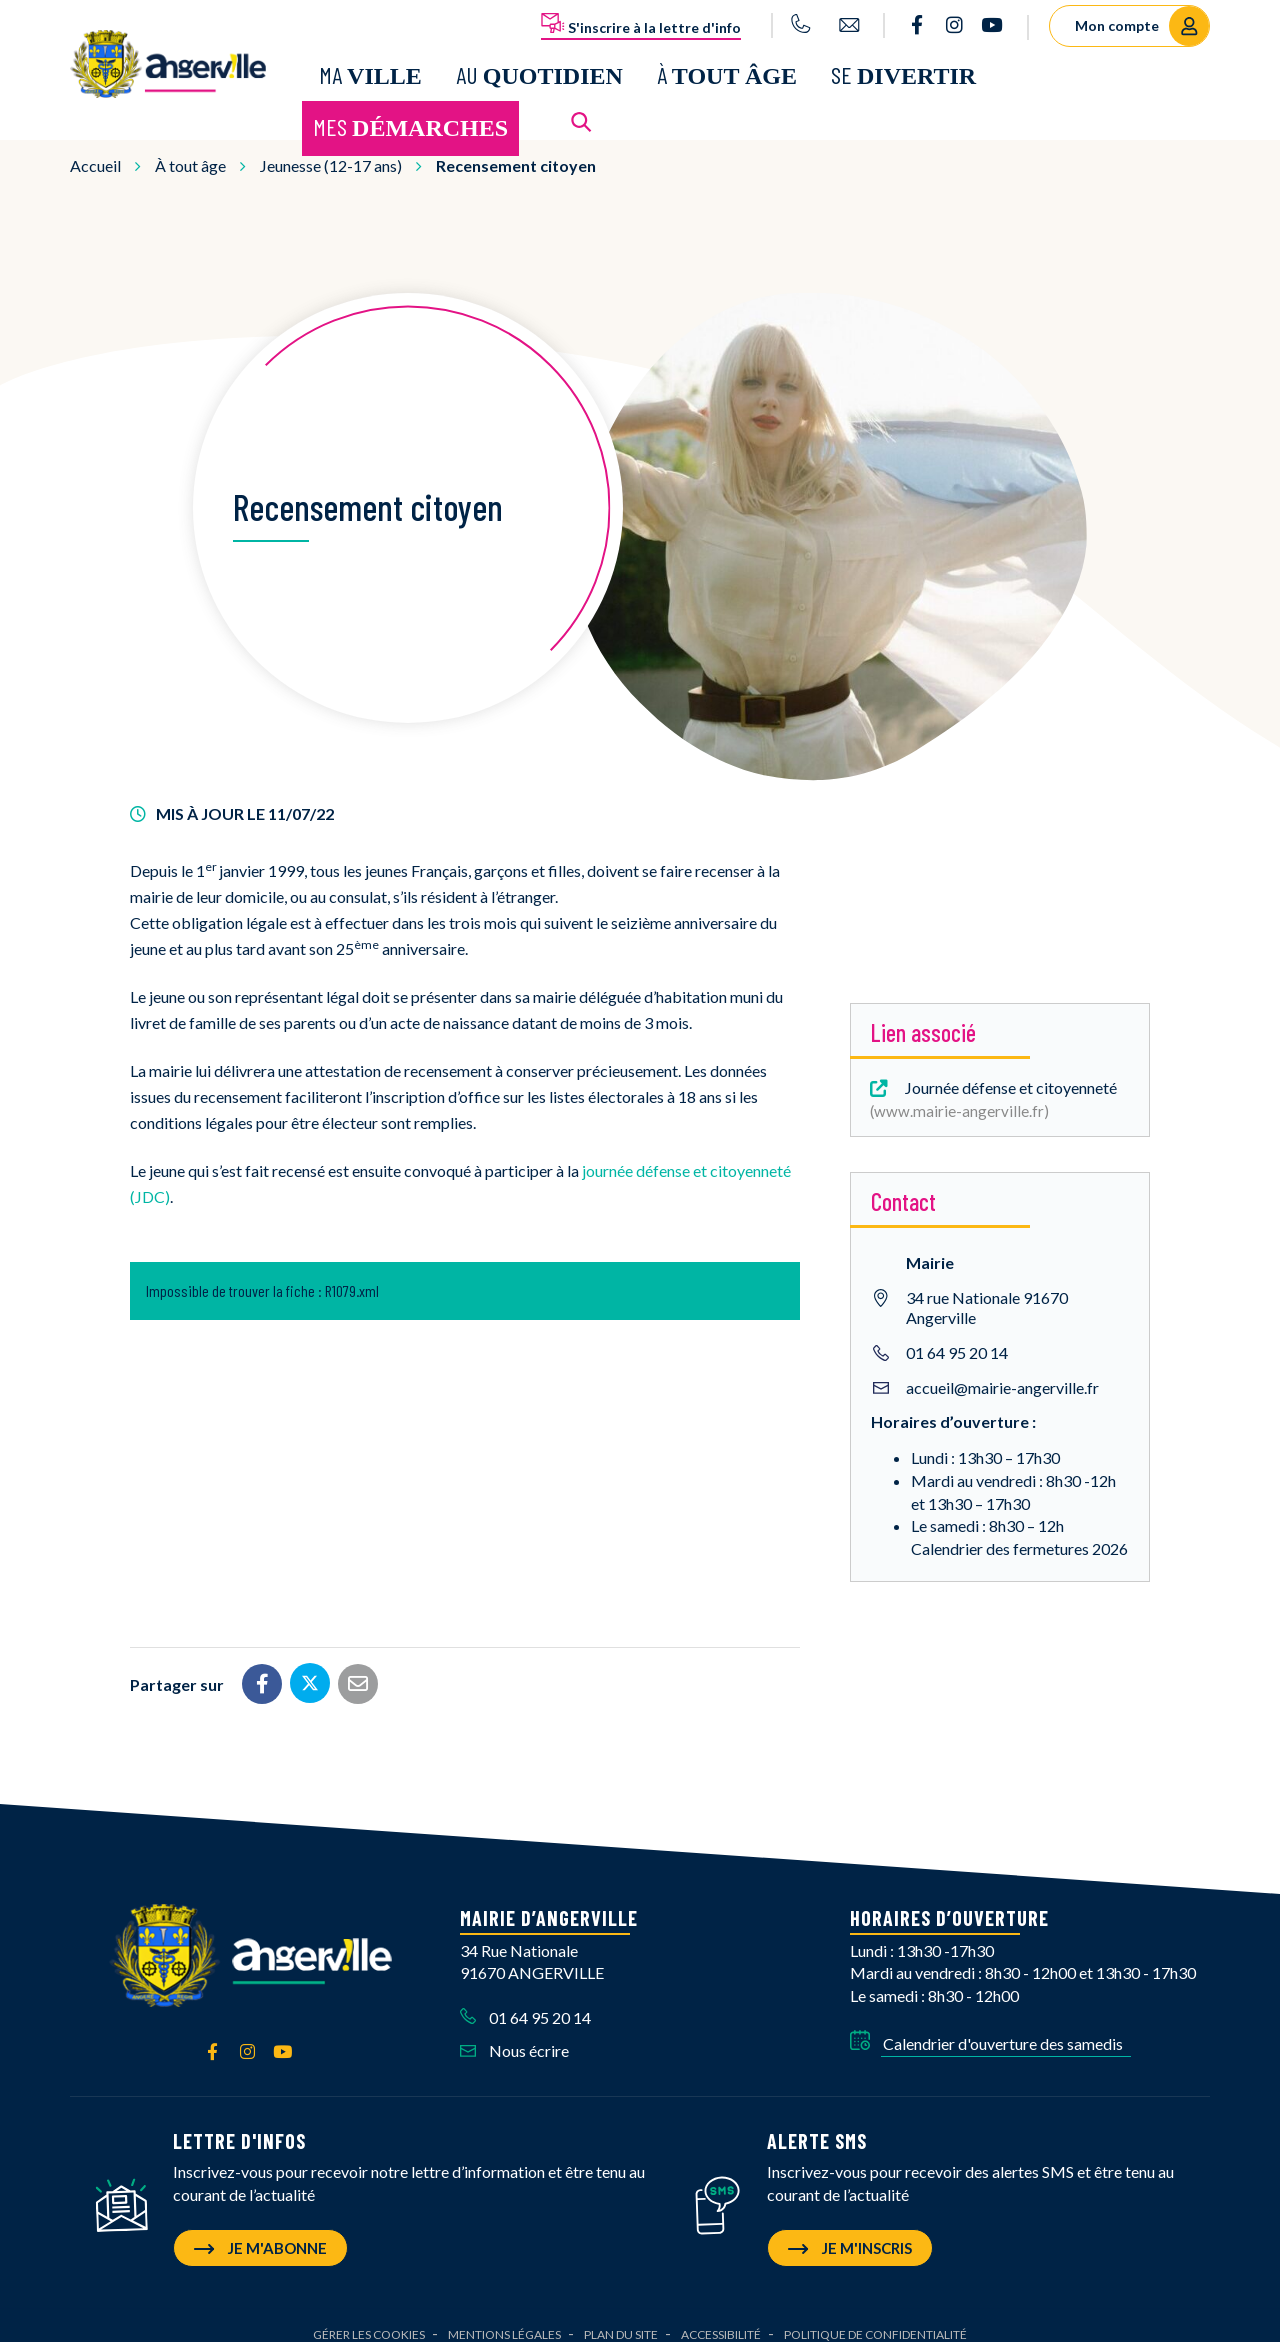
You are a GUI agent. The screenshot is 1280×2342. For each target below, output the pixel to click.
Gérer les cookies (369, 2317)
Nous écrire (514, 2033)
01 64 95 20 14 (957, 1336)
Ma (370, 66)
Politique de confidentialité (875, 2317)
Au (539, 66)
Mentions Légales (504, 2317)
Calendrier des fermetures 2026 (1019, 1532)
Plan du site (621, 2317)
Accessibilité (721, 2317)
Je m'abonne (260, 2231)
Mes (410, 118)
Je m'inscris (850, 2231)
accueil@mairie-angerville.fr (1002, 1371)
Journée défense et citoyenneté (991, 1082)
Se (903, 66)
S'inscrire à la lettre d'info (641, 24)
